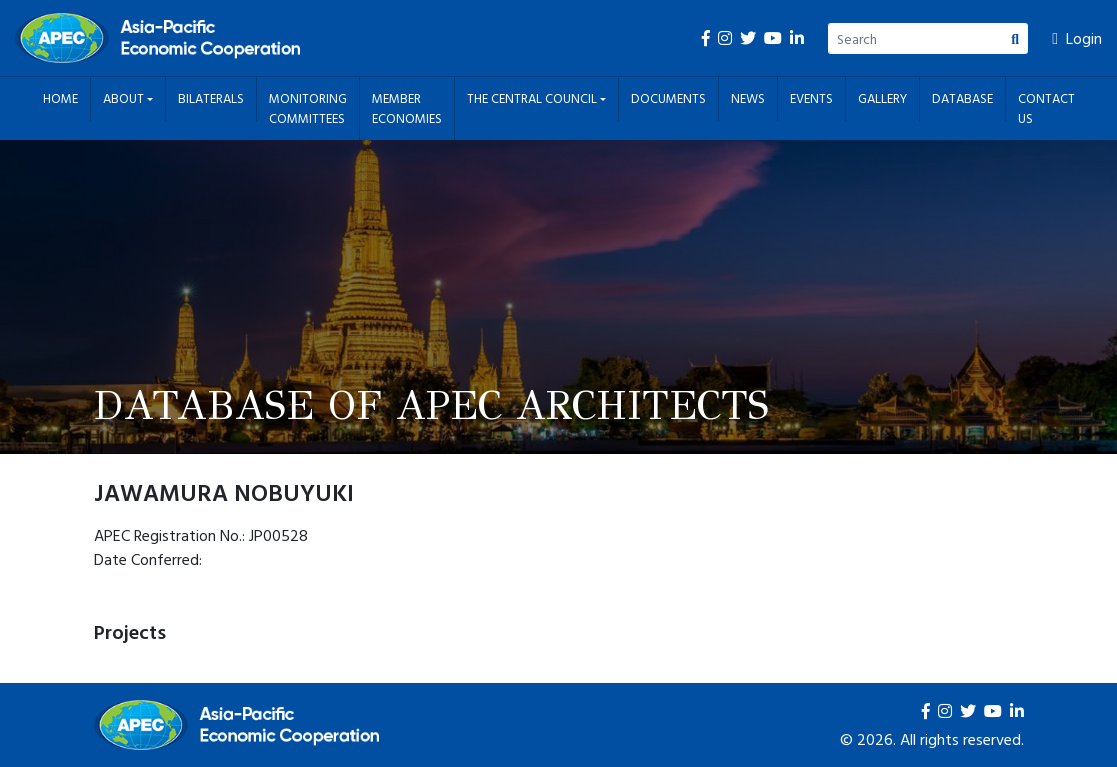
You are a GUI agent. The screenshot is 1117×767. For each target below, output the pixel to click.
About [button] (125, 98)
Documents (668, 98)
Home (60, 98)
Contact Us (1046, 108)
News (748, 98)
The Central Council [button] (533, 98)
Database (962, 98)
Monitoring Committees (308, 108)
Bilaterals (211, 98)
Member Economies (407, 108)
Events (811, 98)
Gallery (882, 98)
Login (1077, 38)
